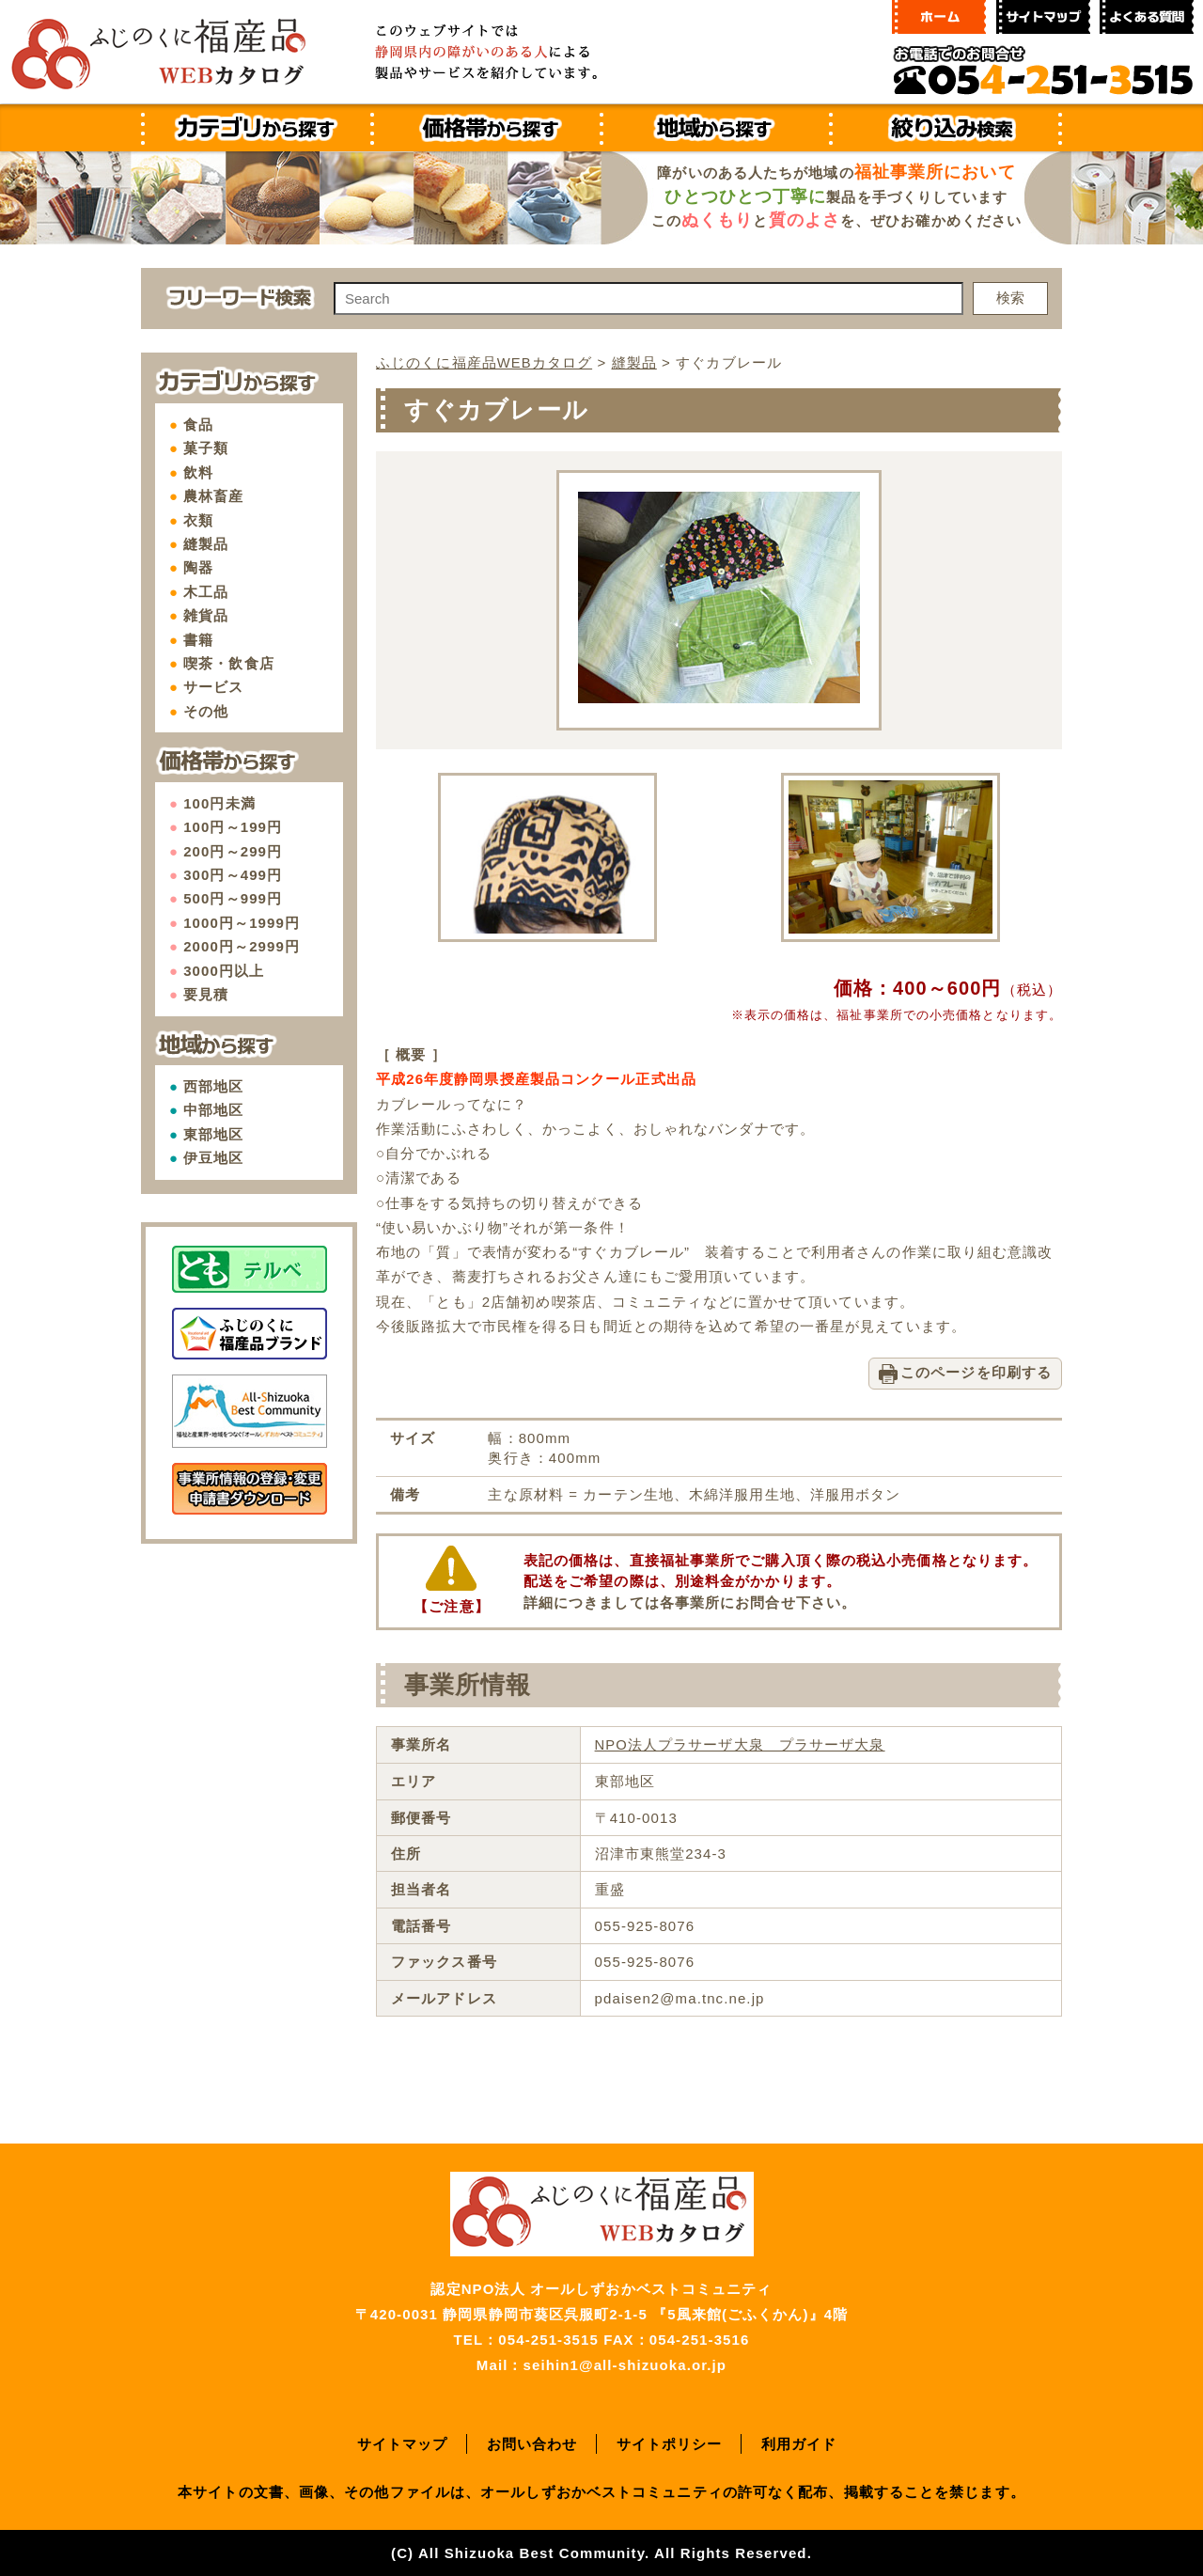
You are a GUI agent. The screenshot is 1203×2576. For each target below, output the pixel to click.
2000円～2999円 (241, 946)
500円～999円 (232, 898)
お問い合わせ (532, 2442)
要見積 (205, 994)
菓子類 (205, 448)
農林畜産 (213, 496)
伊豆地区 (213, 1158)
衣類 (198, 520)
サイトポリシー (670, 2442)
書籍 (198, 640)
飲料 (198, 472)
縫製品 (205, 544)
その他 (205, 711)
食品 (198, 424)
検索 (1010, 298)
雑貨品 (205, 615)
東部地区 (213, 1134)
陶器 (198, 567)
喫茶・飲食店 (228, 663)
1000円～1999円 (241, 923)
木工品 (205, 592)
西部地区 (213, 1086)
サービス (213, 687)
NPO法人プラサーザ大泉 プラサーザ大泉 (739, 1743)
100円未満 (219, 803)
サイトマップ (402, 2442)
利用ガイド (799, 2442)
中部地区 (213, 1110)
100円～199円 (232, 827)
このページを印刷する (976, 1371)
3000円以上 (223, 971)
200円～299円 (232, 851)
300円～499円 (232, 875)
